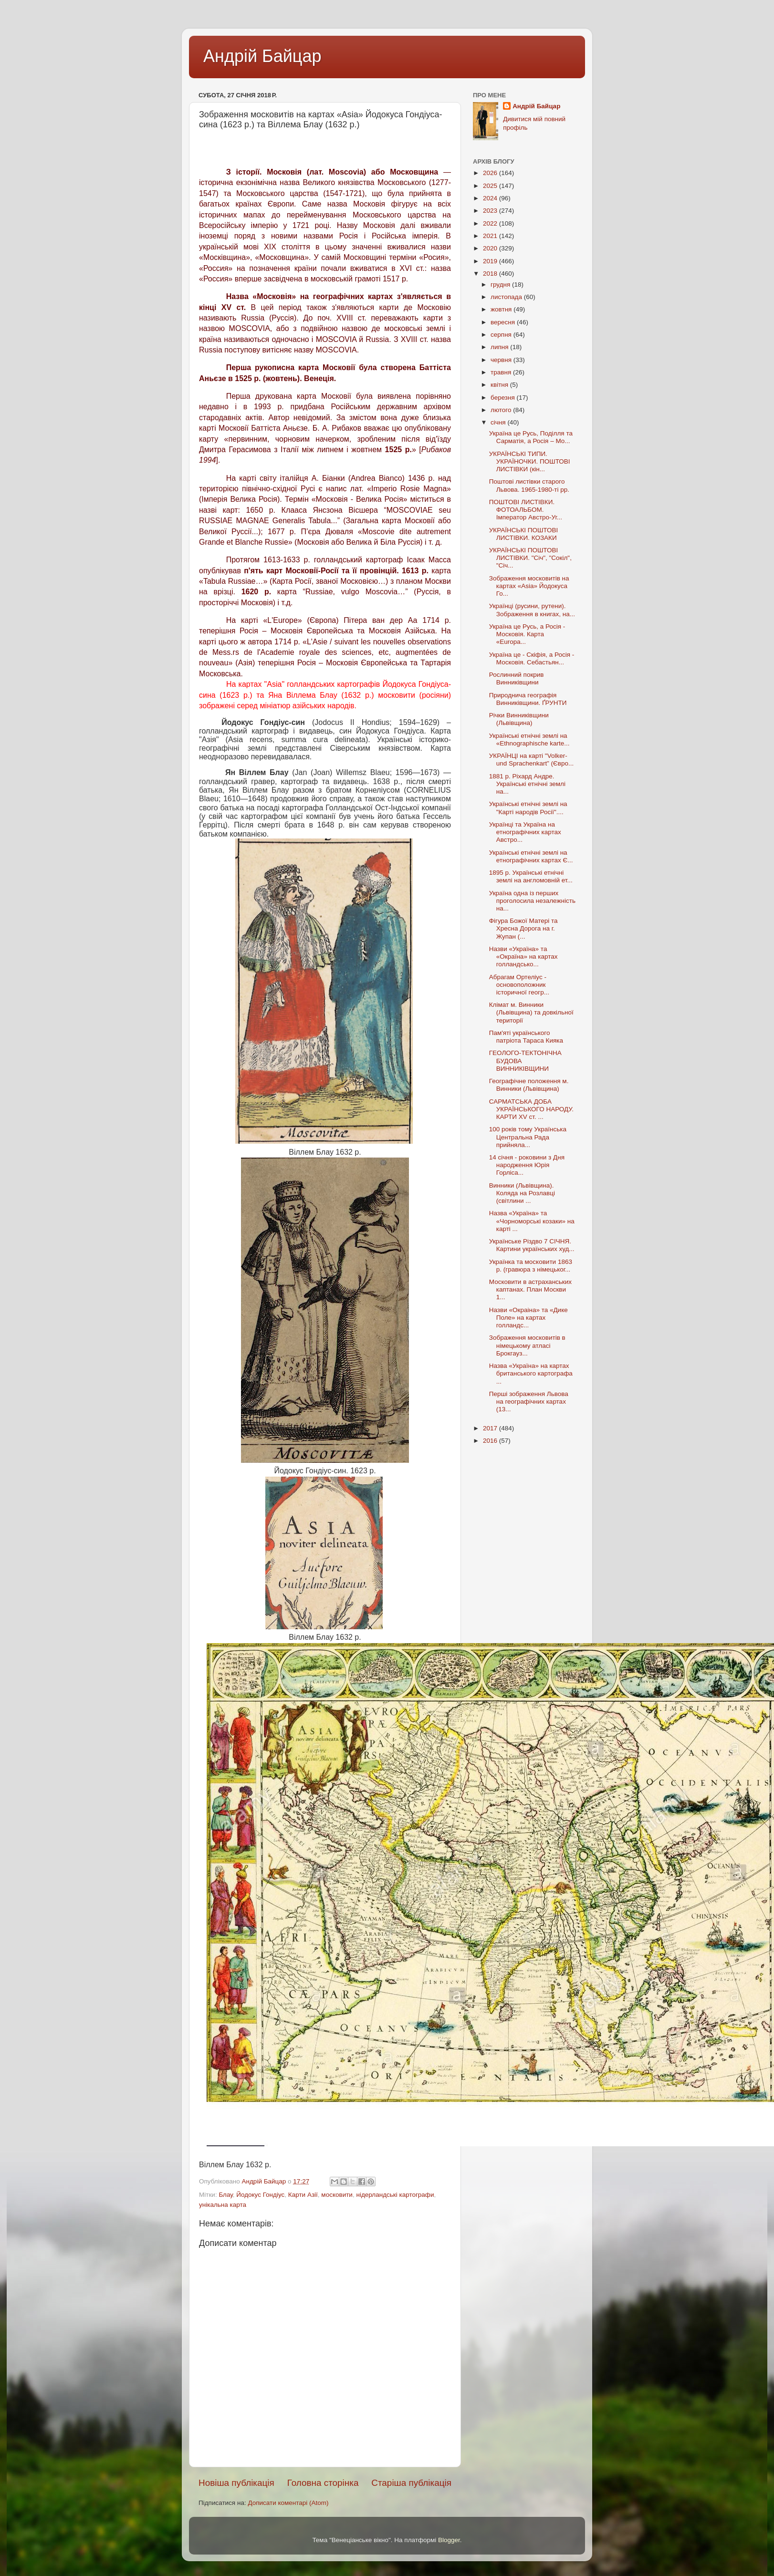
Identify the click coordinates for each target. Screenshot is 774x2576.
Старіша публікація (411, 2483)
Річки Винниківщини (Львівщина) (519, 719)
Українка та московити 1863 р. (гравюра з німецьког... (530, 1265)
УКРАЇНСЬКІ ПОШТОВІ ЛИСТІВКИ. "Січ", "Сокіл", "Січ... (530, 558)
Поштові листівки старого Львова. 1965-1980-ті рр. (529, 485)
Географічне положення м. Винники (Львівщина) (529, 1084)
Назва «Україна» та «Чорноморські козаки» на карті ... (532, 1221)
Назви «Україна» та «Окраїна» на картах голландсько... (523, 956)
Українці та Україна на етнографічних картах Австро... (525, 832)
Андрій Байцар (262, 56)
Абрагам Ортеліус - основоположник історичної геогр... (519, 984)
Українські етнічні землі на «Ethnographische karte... (529, 739)
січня (499, 422)
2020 (491, 248)
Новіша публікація (236, 2483)
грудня (501, 284)
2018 (491, 273)
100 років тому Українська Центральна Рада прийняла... (527, 1137)
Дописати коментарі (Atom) (288, 2502)
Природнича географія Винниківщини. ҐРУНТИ (528, 699)
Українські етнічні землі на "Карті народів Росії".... (528, 807)
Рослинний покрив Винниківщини (516, 678)
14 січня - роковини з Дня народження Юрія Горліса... (527, 1165)
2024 (491, 198)
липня (500, 347)
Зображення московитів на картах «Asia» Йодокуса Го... (529, 586)
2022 (491, 223)
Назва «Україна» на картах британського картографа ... (531, 1373)
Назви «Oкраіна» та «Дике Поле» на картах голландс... (528, 1317)
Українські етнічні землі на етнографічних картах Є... (531, 856)
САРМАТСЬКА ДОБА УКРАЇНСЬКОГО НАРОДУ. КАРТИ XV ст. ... (531, 1109)
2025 (491, 185)
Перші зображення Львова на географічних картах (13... (528, 1401)
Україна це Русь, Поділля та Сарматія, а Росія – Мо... (531, 437)
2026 (491, 172)
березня (504, 397)
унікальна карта (222, 2204)
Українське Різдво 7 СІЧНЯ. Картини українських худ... (532, 1245)
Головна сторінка (323, 2483)
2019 (491, 261)
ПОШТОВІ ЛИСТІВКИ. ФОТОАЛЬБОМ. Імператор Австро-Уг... (525, 509)
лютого (502, 410)
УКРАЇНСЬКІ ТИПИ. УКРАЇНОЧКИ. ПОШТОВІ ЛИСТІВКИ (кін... (529, 461)
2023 (491, 210)
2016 (491, 1440)
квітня (500, 384)
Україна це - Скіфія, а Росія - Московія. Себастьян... (532, 658)
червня (502, 359)
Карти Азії (303, 2194)
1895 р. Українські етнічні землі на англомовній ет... (531, 876)
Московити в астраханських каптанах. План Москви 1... (530, 1289)
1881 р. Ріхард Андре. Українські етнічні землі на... (527, 784)
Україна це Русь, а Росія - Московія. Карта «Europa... (527, 634)
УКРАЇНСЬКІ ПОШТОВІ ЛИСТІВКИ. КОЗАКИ (523, 534)
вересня (504, 322)
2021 (491, 235)
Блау (225, 2194)
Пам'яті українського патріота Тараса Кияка (526, 1036)
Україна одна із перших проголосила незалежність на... (532, 901)
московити (337, 2194)
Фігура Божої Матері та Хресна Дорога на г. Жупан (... (523, 928)
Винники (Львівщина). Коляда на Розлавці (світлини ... (522, 1193)
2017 (491, 1428)
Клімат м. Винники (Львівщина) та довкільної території (531, 1012)
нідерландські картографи (395, 2194)
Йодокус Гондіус (260, 2194)
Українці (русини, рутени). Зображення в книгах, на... (532, 609)
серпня (502, 334)
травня (502, 372)
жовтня (502, 309)
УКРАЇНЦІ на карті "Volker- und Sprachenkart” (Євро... (531, 759)
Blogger (449, 2540)
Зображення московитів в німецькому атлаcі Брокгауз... (527, 1345)
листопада (507, 296)
